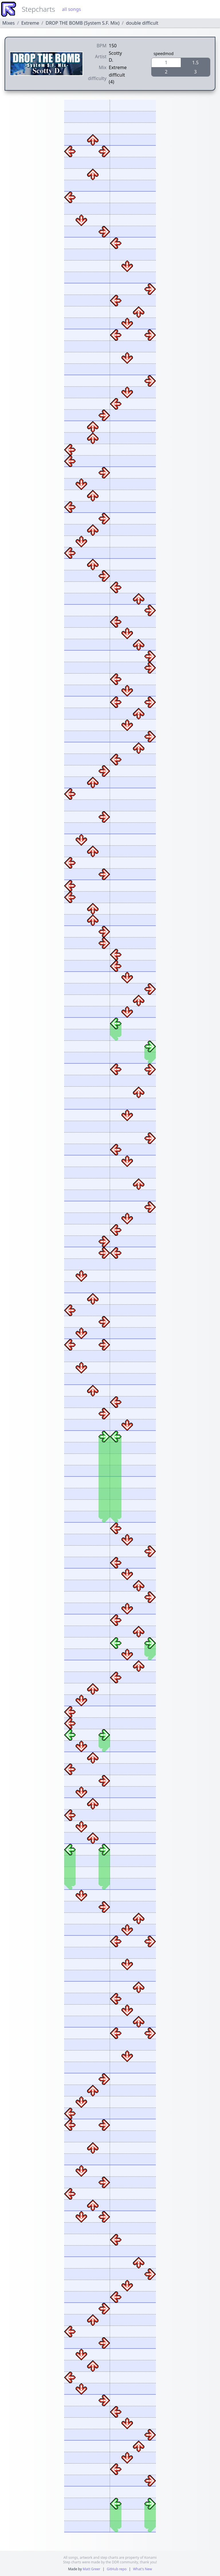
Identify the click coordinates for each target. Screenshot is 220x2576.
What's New (142, 2569)
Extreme (30, 23)
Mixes (8, 23)
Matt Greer (91, 2569)
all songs (71, 9)
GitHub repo (117, 2569)
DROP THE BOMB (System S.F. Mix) (82, 23)
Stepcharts (38, 9)
